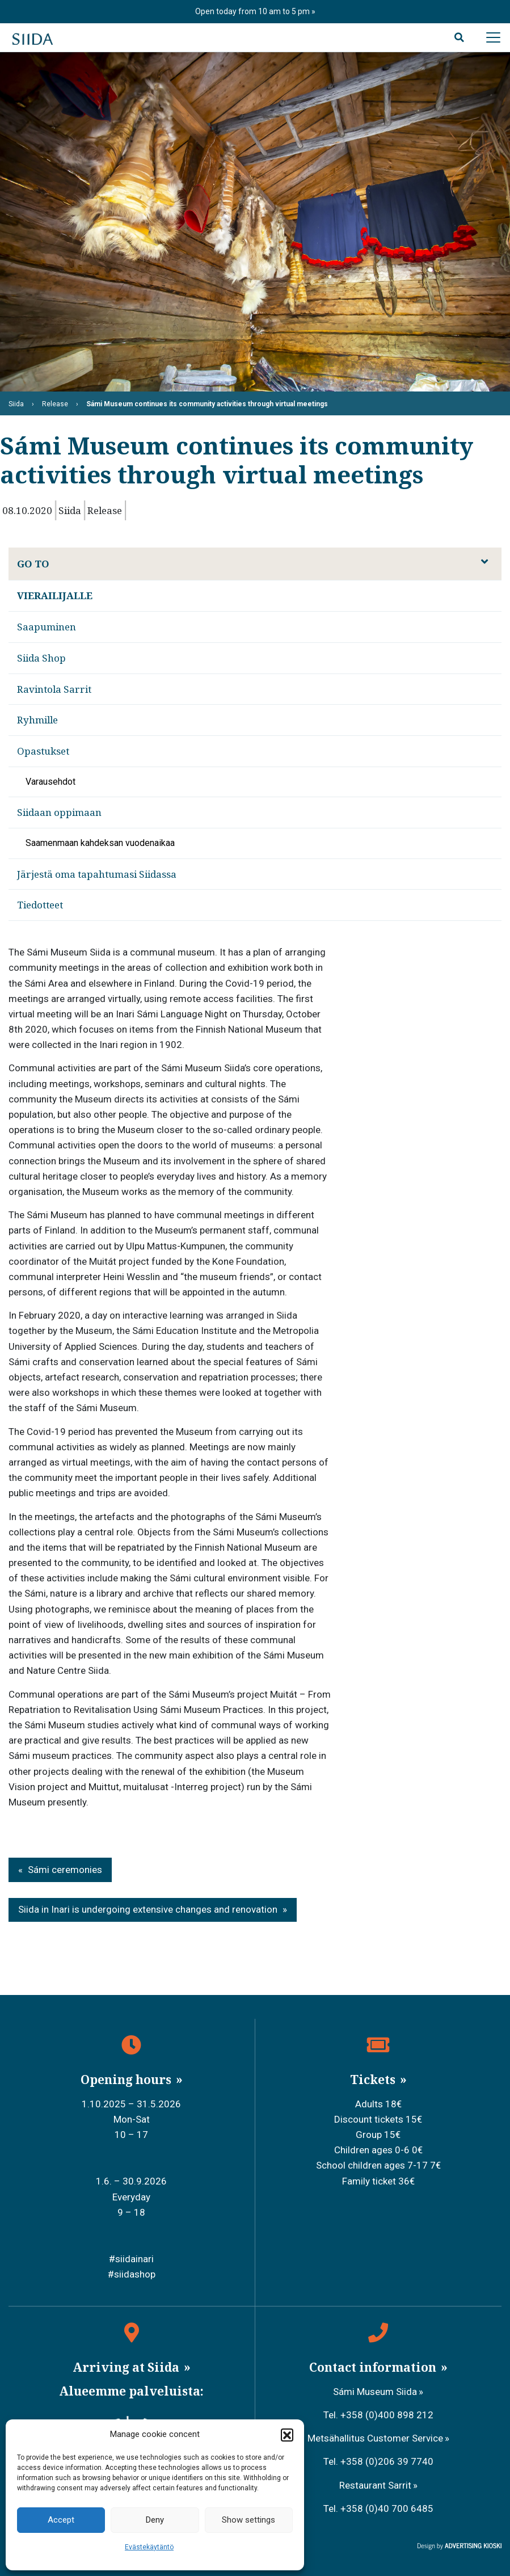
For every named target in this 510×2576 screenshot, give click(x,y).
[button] (287, 2434)
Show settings (248, 2520)
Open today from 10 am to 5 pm (253, 11)
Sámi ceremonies (65, 1869)
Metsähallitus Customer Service (375, 2438)
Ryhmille (37, 719)
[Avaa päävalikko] (493, 37)
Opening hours (127, 2079)
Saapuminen (46, 626)
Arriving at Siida (127, 2367)
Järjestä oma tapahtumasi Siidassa (96, 874)
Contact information (374, 2367)
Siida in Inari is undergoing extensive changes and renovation (147, 1909)
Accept (61, 2520)
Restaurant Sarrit (375, 2485)
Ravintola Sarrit (54, 689)
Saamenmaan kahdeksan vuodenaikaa (100, 842)
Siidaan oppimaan (59, 812)
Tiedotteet (40, 904)
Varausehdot (50, 781)
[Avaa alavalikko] (484, 562)
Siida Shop (41, 657)
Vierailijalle (54, 595)
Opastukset (43, 750)
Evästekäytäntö (149, 2547)
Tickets (374, 2079)
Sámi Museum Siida (375, 2391)
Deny (155, 2520)
